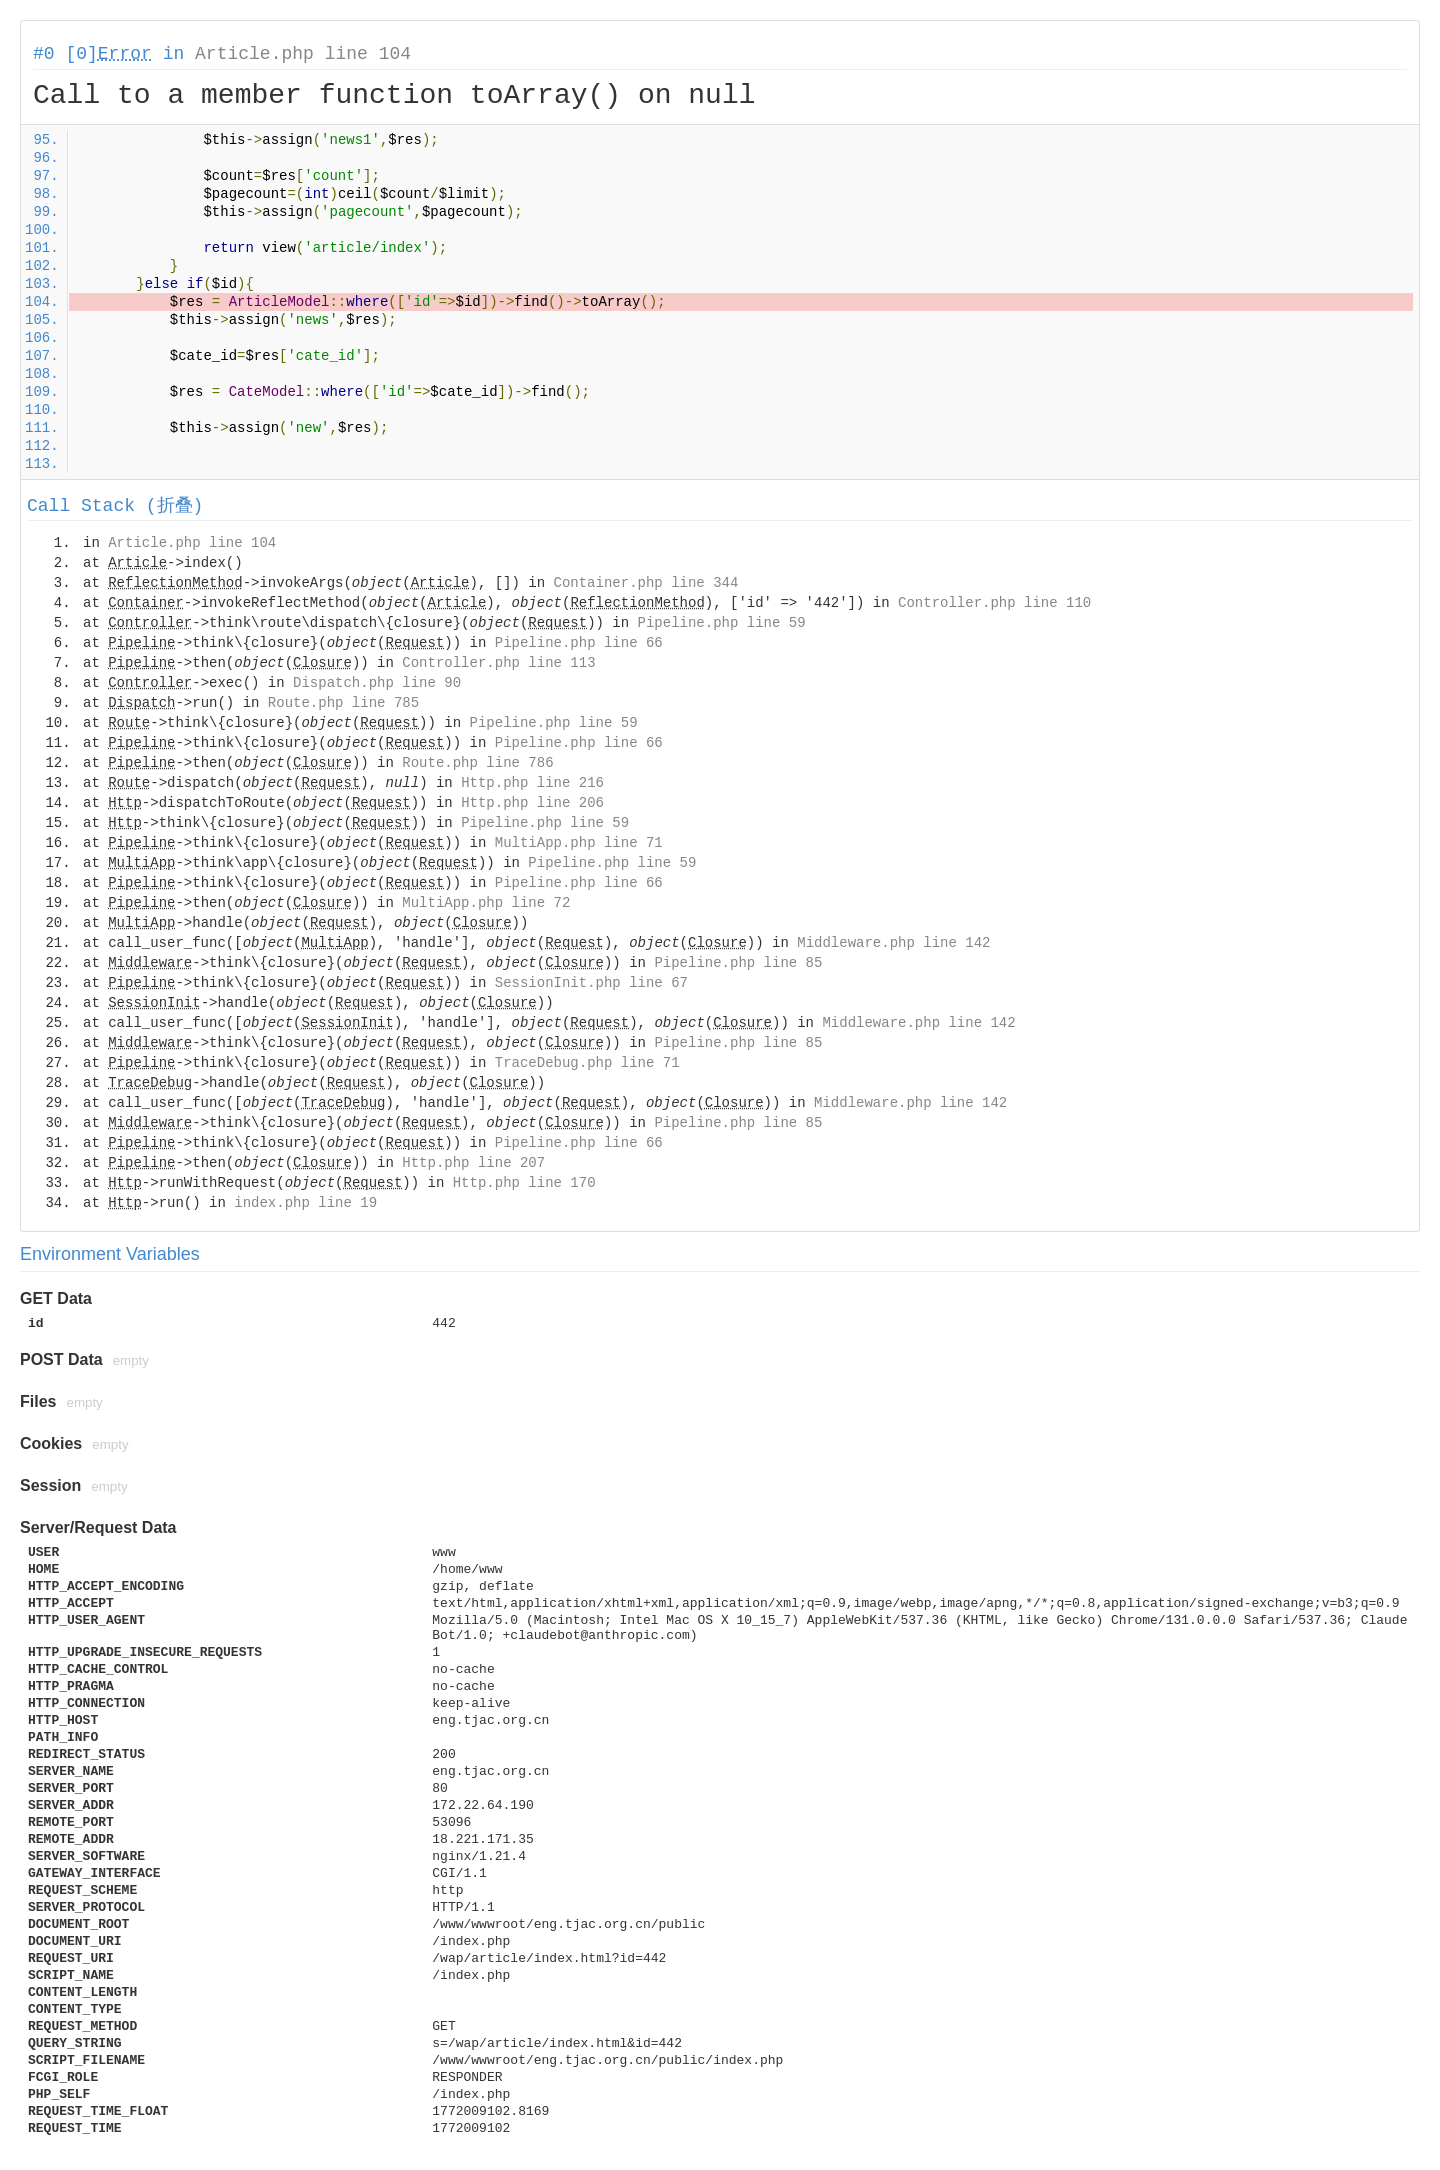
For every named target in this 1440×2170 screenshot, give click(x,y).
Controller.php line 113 (498, 663)
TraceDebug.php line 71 (587, 1063)
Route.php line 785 (343, 703)
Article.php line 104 (303, 54)
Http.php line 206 (532, 803)
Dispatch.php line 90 (377, 683)
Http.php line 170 (524, 1183)
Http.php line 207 (473, 1163)
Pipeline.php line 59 (722, 623)
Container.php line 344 (646, 583)
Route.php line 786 (477, 763)
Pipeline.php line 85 (738, 963)
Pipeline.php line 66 (579, 643)
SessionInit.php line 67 (591, 983)
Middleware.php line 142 (893, 943)
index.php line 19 (305, 1203)
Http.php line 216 (532, 783)
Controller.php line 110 (994, 603)
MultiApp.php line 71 (579, 843)
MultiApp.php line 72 (486, 903)
